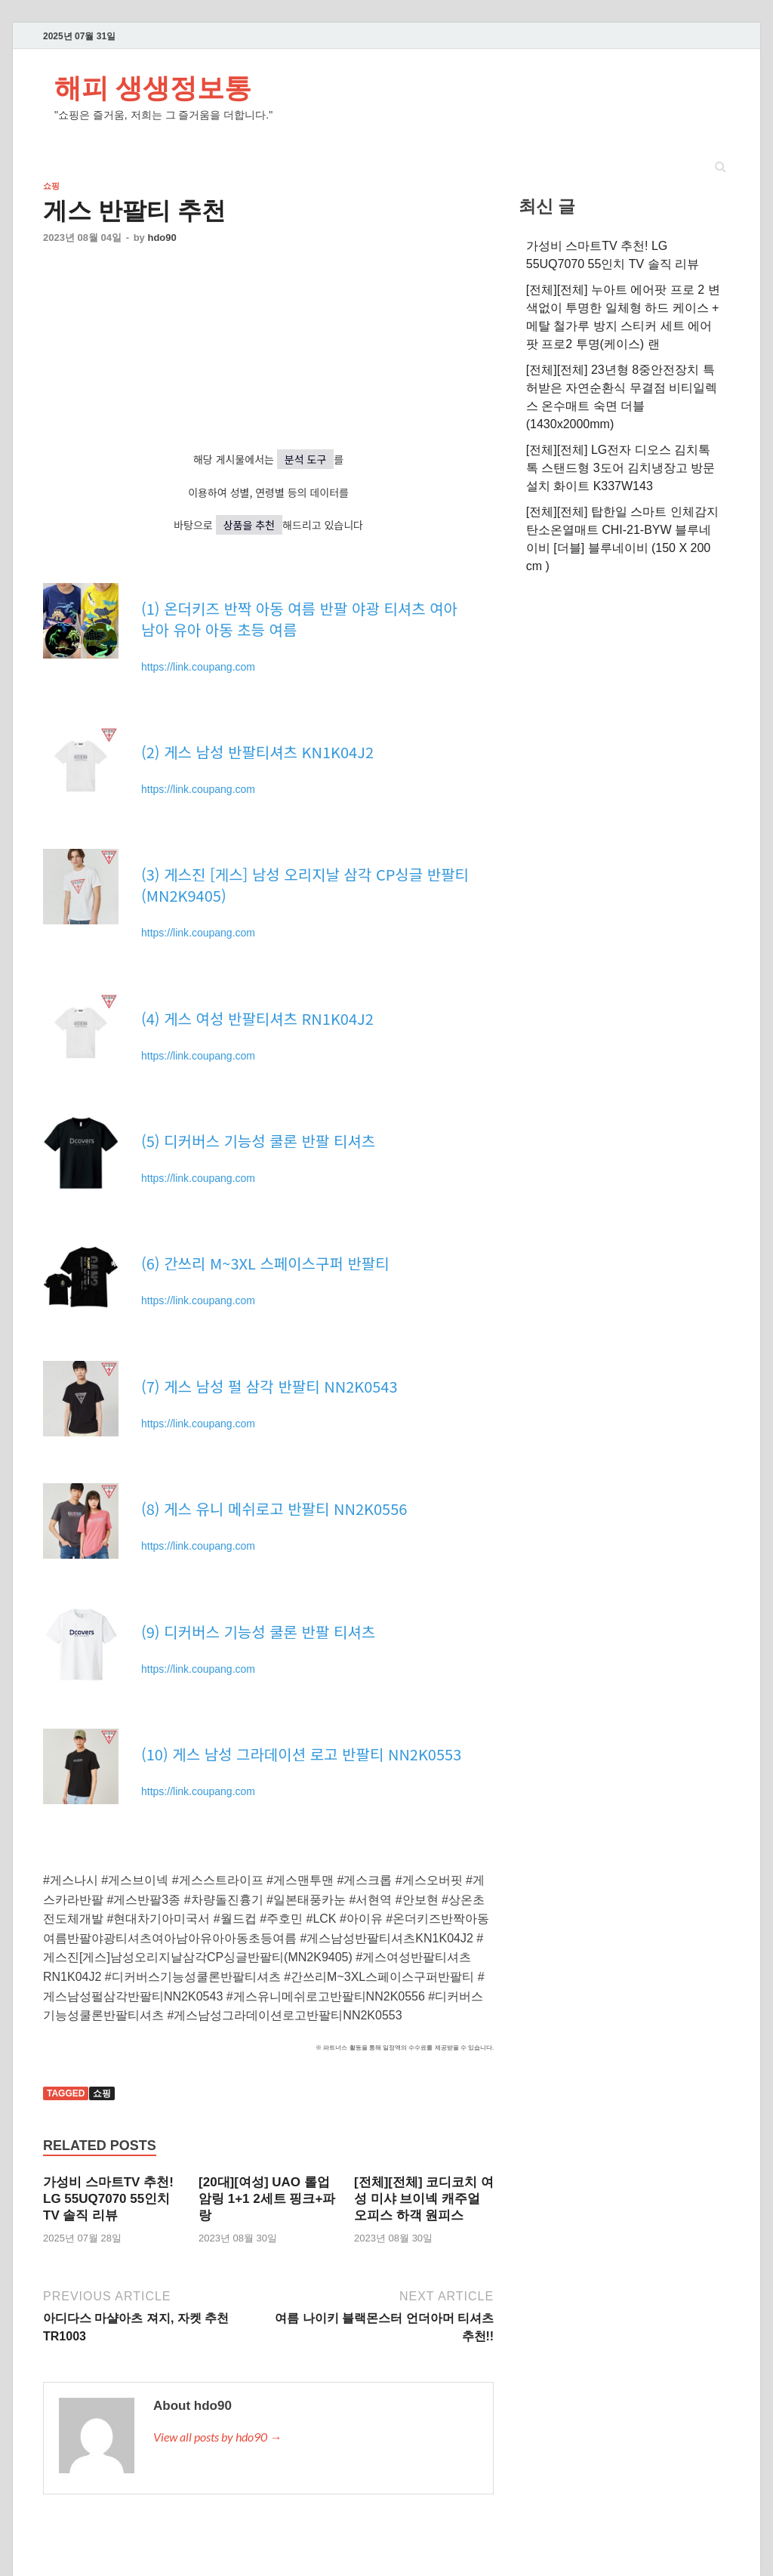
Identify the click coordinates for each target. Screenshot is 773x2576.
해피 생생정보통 (152, 87)
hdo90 (161, 237)
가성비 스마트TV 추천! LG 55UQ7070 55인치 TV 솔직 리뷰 (108, 2199)
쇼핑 (51, 185)
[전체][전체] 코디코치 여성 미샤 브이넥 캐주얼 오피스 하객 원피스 (424, 2199)
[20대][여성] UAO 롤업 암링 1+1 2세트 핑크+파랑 (267, 2199)
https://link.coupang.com (198, 667)
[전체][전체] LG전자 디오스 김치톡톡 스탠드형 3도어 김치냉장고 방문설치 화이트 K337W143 (621, 467)
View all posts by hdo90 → (217, 2436)
